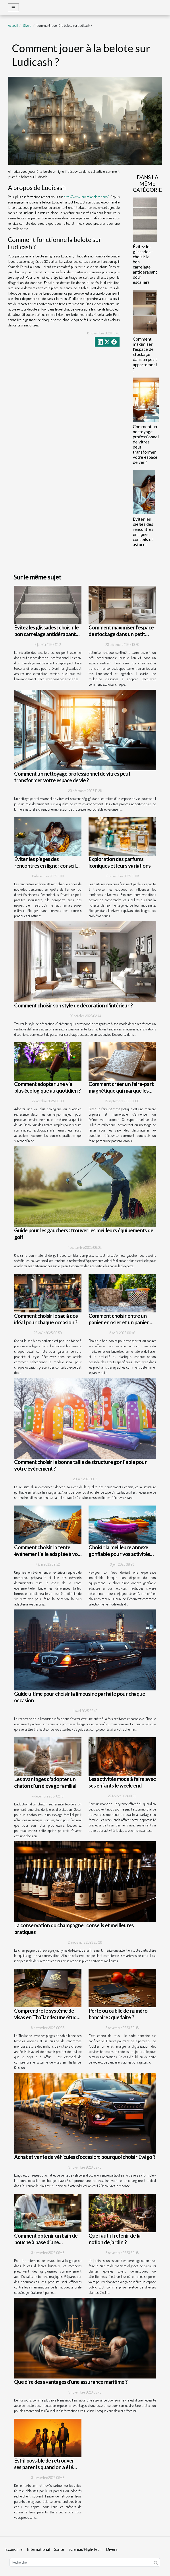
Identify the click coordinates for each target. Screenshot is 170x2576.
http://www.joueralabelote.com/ (86, 197)
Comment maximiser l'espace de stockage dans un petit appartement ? (145, 354)
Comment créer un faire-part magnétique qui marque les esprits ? (121, 1090)
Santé (59, 2549)
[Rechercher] (85, 2562)
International (38, 2549)
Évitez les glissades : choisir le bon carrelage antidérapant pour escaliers (145, 264)
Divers (27, 25)
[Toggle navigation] (13, 7)
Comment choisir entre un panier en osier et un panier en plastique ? (122, 1322)
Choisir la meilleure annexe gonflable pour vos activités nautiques (119, 1554)
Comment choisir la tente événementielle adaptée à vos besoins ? (47, 1554)
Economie (14, 2549)
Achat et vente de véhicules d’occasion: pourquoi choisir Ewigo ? (84, 2157)
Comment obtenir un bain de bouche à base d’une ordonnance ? (45, 2242)
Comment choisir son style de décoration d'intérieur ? (73, 1005)
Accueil (13, 25)
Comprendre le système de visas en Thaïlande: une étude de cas (46, 2017)
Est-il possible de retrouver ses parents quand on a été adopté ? (44, 2467)
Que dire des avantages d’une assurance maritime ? (71, 2382)
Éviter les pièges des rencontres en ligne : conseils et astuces (143, 531)
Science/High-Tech (85, 2549)
